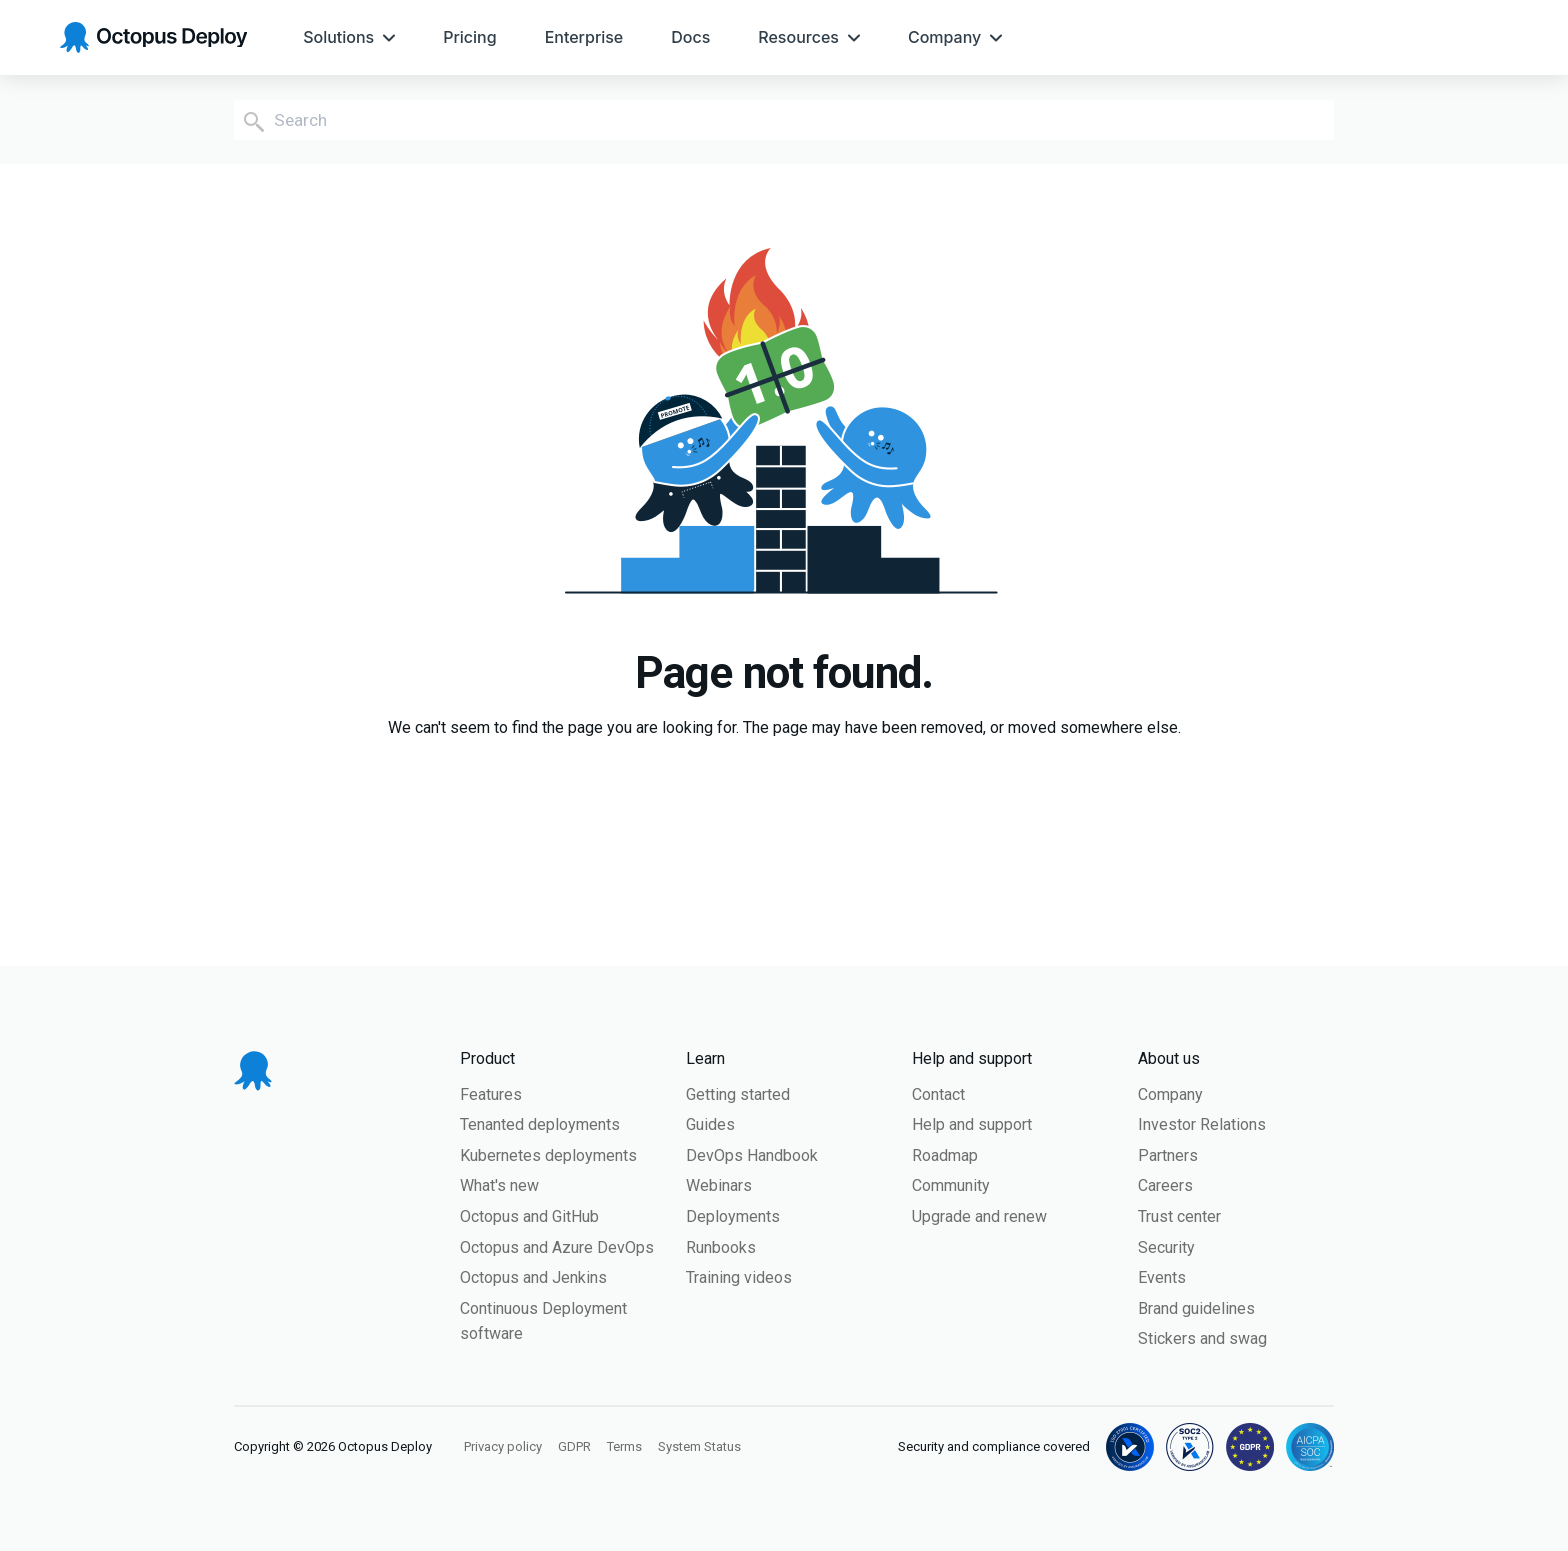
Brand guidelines (1196, 1308)
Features (491, 1094)
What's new (499, 1185)
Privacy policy (503, 1446)
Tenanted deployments (540, 1124)
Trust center (1179, 1216)
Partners (1168, 1155)
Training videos (739, 1277)
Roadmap (945, 1155)
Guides (710, 1124)
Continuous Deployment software (543, 1321)
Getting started (738, 1094)
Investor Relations (1202, 1124)
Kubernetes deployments (548, 1155)
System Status (699, 1446)
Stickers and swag (1202, 1338)
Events (1162, 1277)
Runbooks (721, 1247)
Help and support (972, 1124)
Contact (938, 1094)
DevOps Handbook (752, 1155)
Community (951, 1185)
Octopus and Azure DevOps (557, 1247)
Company (1170, 1094)
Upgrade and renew (979, 1216)
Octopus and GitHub (529, 1216)
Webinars (719, 1185)
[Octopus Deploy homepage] (153, 37)
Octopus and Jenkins (533, 1277)
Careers (1165, 1185)
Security (1166, 1247)
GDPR (574, 1446)
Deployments (733, 1216)
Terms (624, 1446)
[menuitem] (349, 37)
